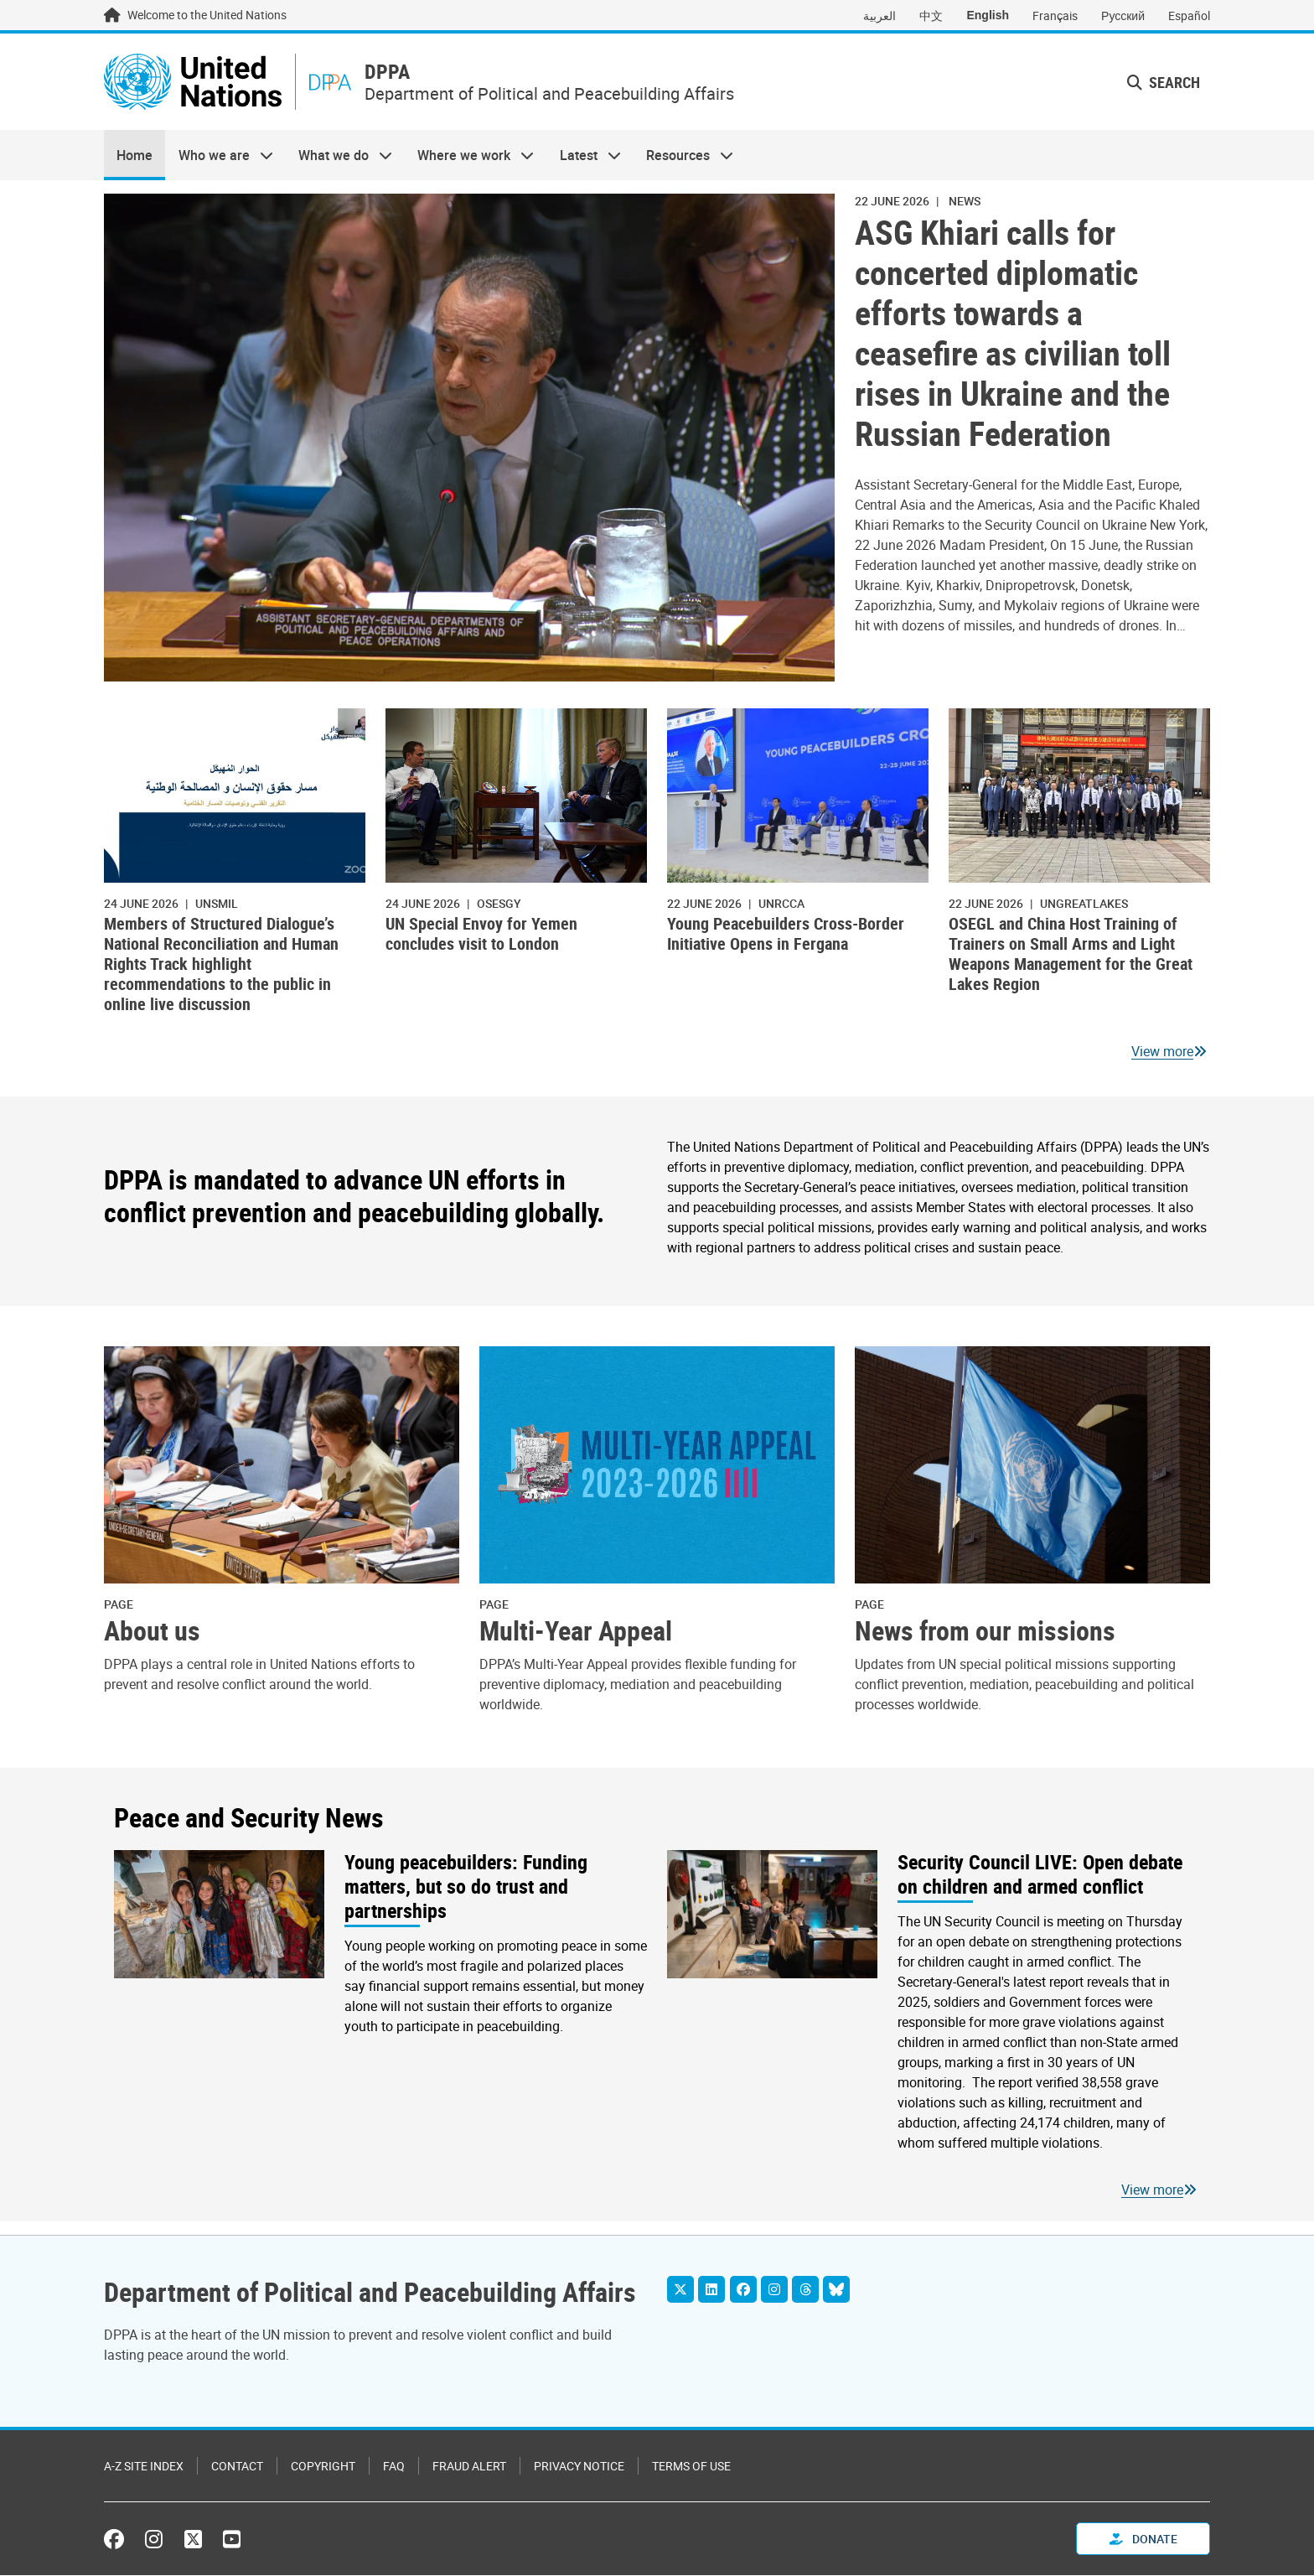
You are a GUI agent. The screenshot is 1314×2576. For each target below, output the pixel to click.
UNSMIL (216, 903)
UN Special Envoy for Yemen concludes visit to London (481, 934)
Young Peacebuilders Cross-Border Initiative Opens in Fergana (785, 934)
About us (152, 1631)
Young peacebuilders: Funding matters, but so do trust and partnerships (465, 1887)
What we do (339, 156)
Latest (584, 156)
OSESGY (499, 903)
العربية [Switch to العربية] (879, 15)
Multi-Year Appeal (575, 1631)
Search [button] (1163, 82)
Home (134, 156)
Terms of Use (691, 2467)
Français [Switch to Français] (1055, 15)
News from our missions (985, 1631)
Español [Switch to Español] (1189, 15)
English (987, 15)
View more (1162, 1052)
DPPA (389, 72)
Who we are (218, 156)
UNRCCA (781, 903)
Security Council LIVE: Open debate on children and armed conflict (1040, 1875)
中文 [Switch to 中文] (931, 15)
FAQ (394, 2467)
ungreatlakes (1084, 903)
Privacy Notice (579, 2467)
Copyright (323, 2467)
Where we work (469, 156)
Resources (683, 156)
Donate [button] (1143, 2539)
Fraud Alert (469, 2467)
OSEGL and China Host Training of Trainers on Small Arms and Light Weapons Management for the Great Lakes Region (1070, 954)
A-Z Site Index (144, 2467)
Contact (237, 2467)
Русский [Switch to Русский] (1123, 15)
